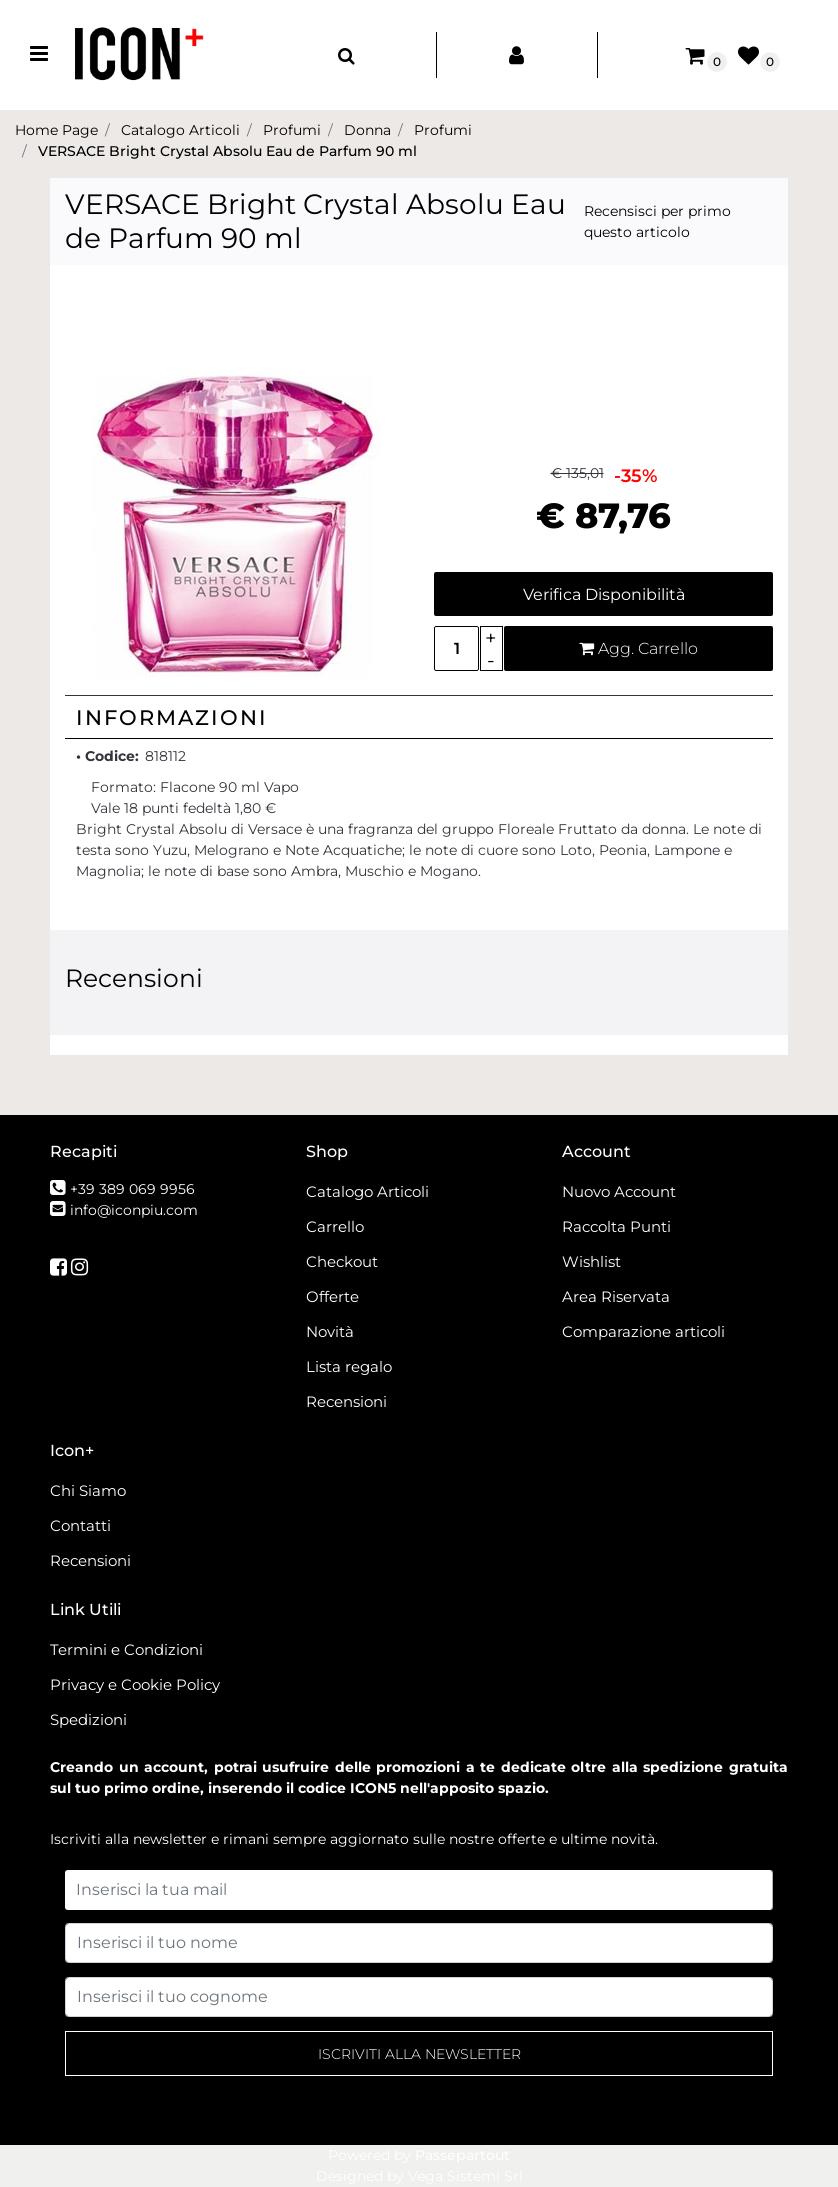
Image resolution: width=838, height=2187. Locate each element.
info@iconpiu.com (134, 1210)
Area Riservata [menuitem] (616, 1296)
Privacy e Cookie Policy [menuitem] (135, 1684)
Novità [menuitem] (330, 1331)
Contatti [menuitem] (80, 1525)
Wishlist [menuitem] (591, 1261)
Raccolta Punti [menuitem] (616, 1226)
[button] (235, 479)
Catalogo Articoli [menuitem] (367, 1191)
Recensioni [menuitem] (346, 1401)
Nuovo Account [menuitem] (619, 1191)
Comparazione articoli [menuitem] (643, 1331)
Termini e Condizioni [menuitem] (126, 1649)
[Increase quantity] (491, 637)
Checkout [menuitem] (342, 1261)
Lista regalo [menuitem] (349, 1366)
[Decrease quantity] (491, 660)
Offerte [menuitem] (332, 1296)
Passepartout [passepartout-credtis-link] (462, 2155)
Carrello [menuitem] (335, 1226)
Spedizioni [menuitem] (88, 1719)
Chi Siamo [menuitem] (88, 1490)
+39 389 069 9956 (132, 1189)
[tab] (419, 717)
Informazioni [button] (172, 717)
